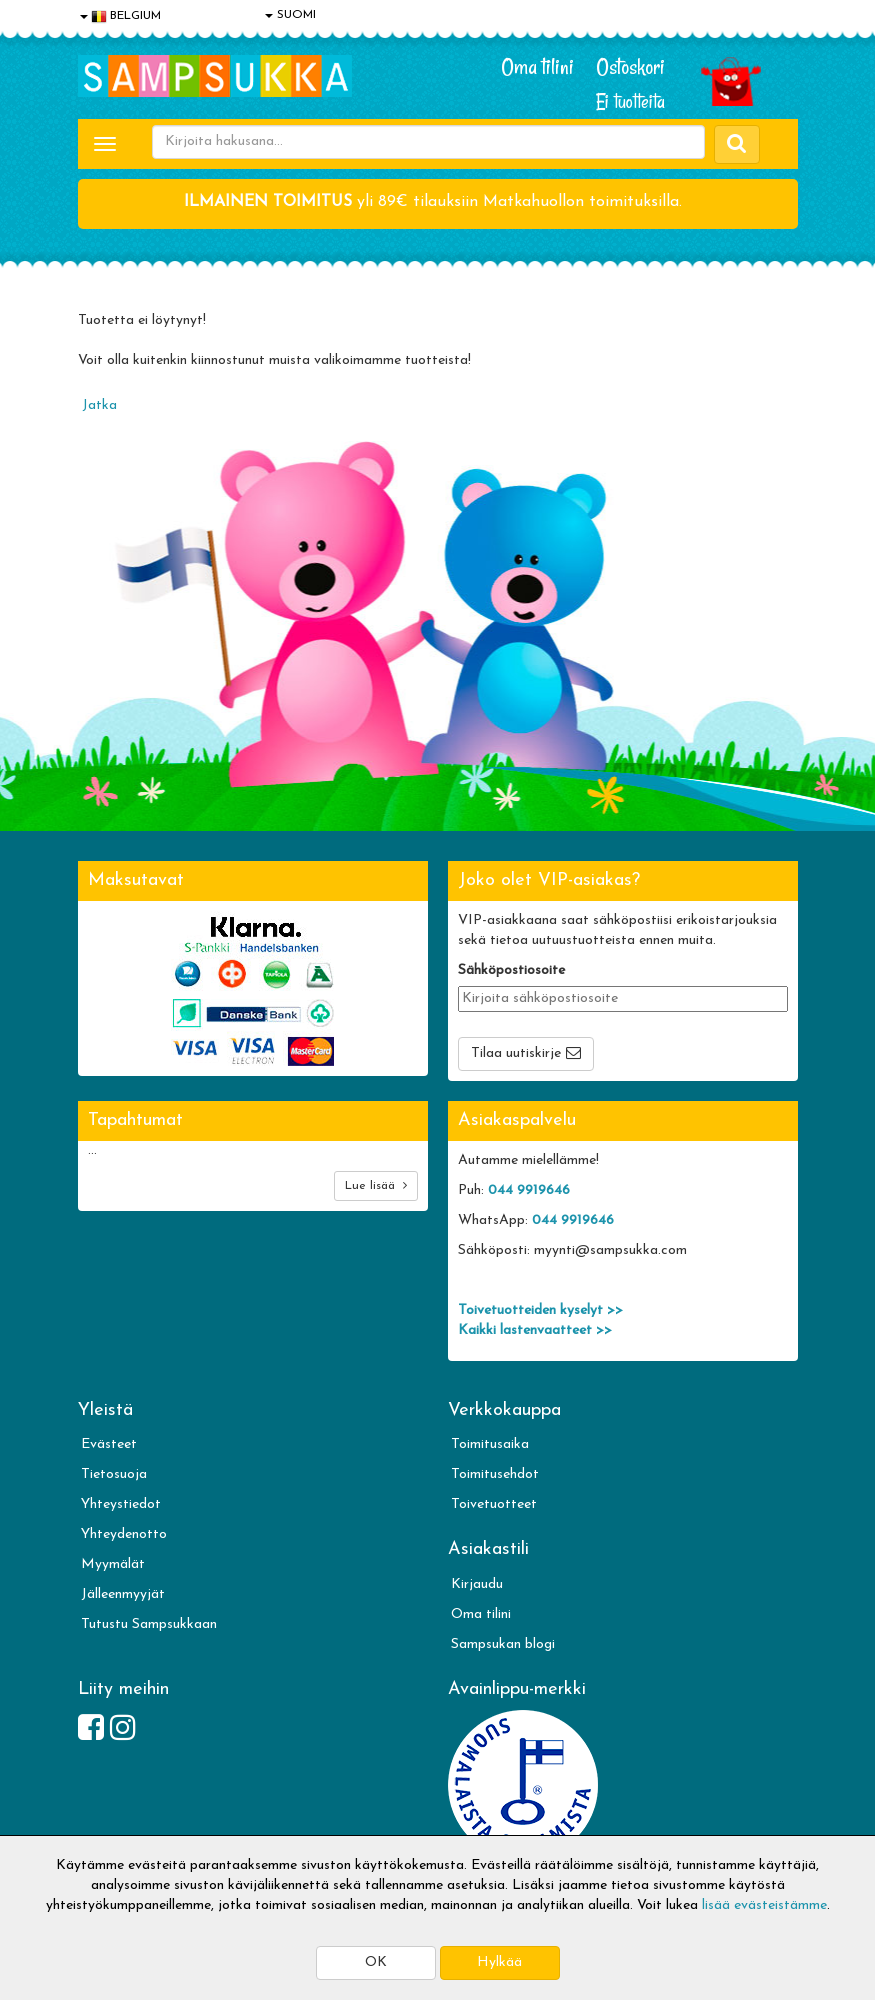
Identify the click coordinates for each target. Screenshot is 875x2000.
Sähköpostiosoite (511, 970)
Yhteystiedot (121, 1504)
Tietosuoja (114, 1474)
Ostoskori (630, 67)
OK (376, 1962)
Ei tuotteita (630, 101)
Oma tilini (537, 67)
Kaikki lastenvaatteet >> (535, 1330)
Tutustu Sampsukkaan (149, 1624)
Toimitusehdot (495, 1474)
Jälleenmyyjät (123, 1594)
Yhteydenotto (124, 1534)
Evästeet (109, 1444)
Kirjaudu (477, 1584)
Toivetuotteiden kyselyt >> (540, 1310)
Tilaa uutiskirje (516, 1053)
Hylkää (499, 1962)
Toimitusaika (490, 1444)
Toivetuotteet (494, 1504)
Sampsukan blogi (503, 1644)
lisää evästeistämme (764, 1905)
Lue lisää (376, 1185)
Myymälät (113, 1564)
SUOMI (290, 15)
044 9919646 (529, 1190)
